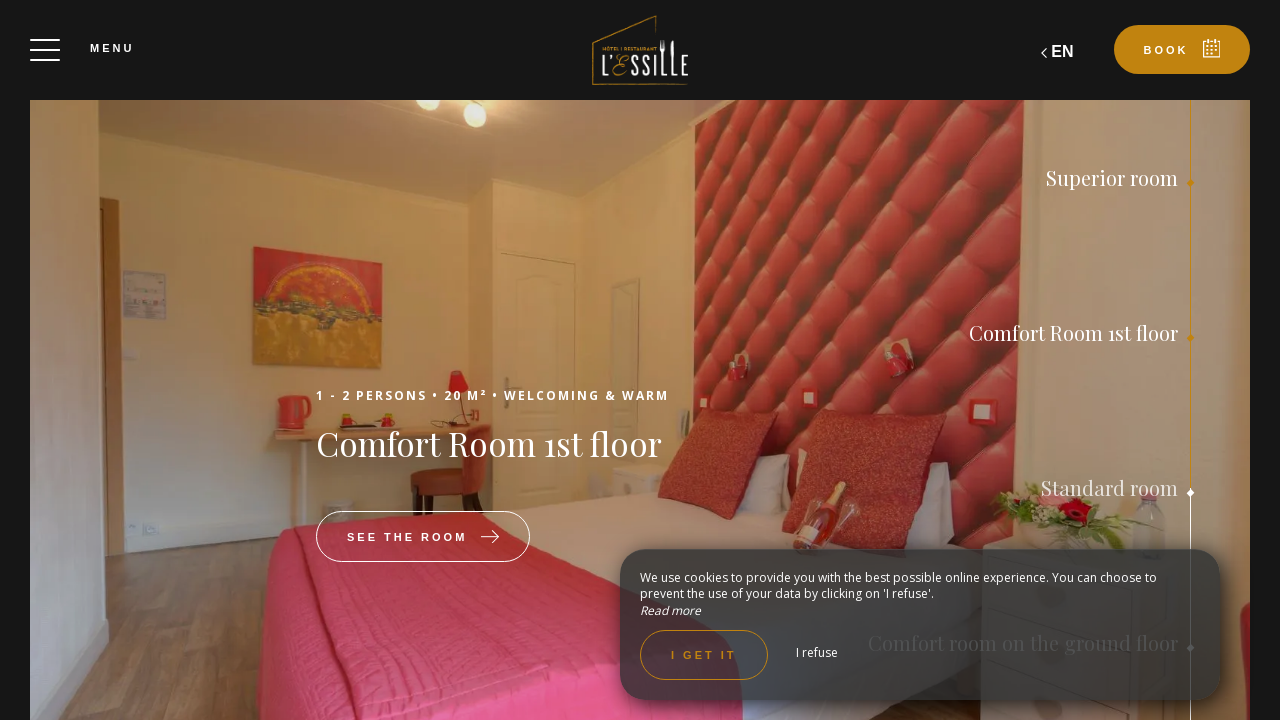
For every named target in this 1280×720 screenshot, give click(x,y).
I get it (704, 655)
